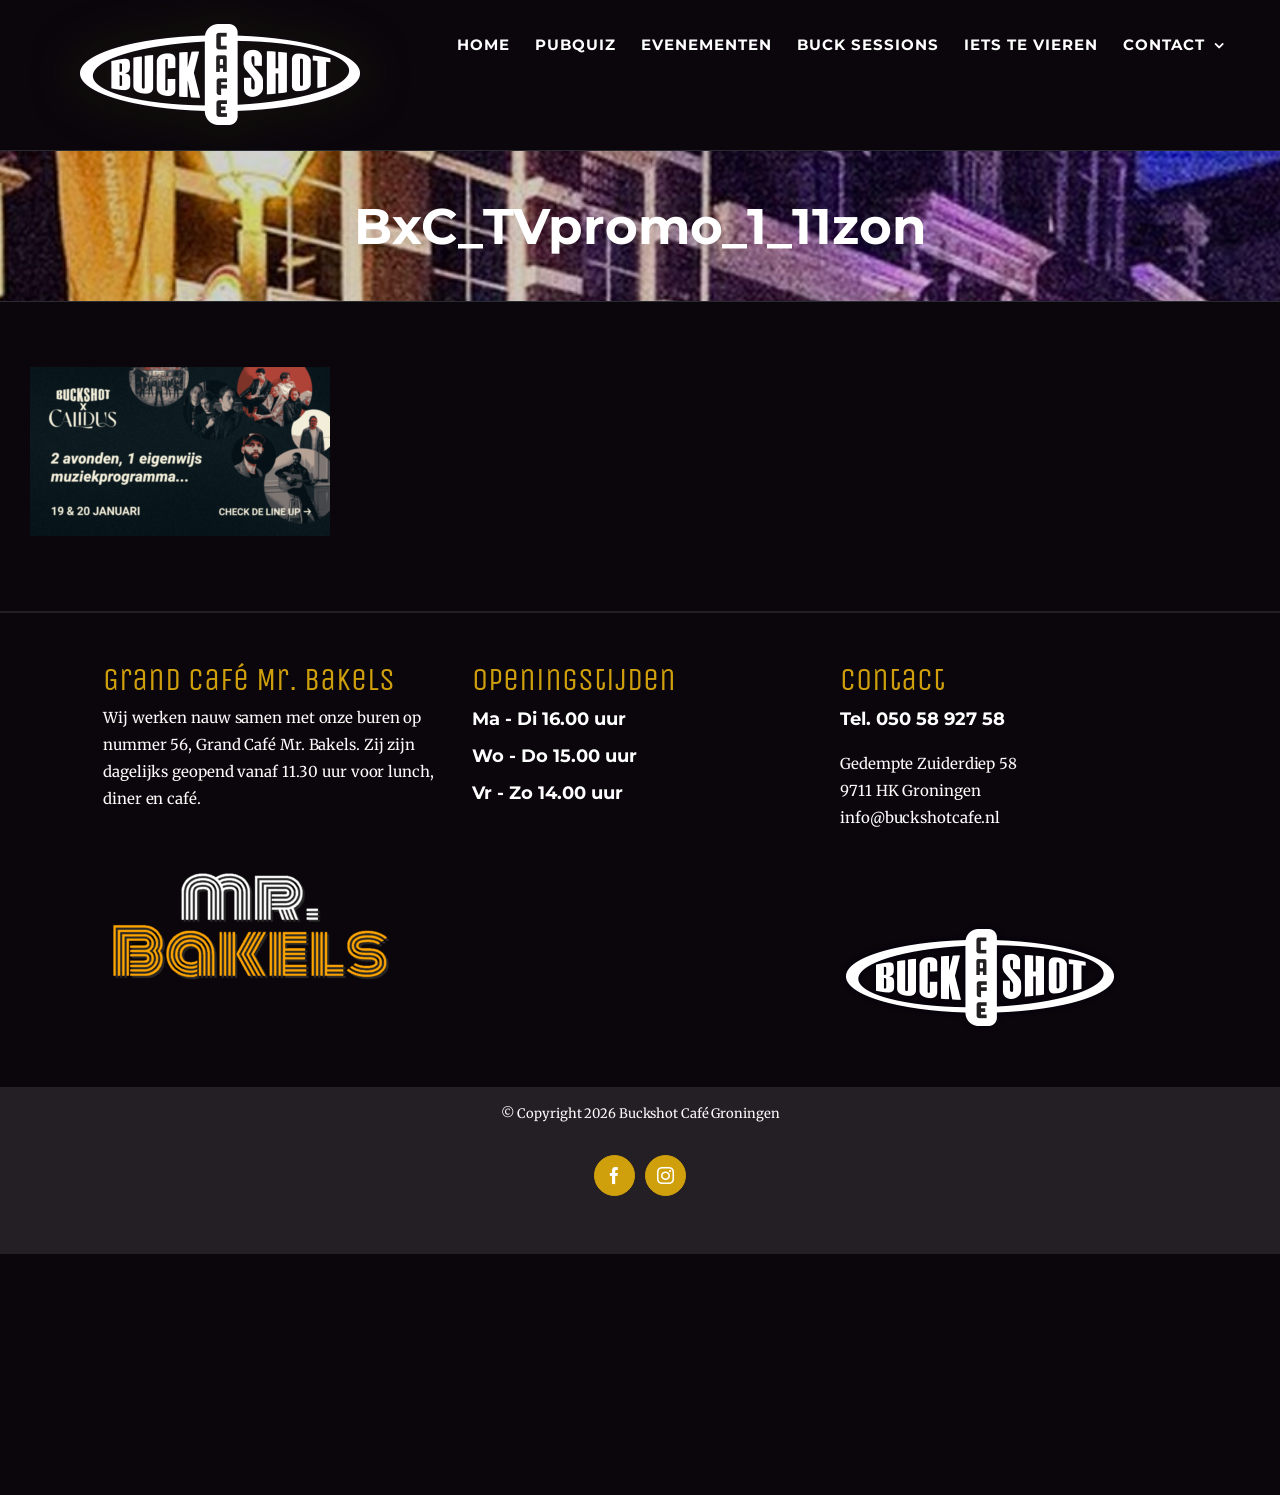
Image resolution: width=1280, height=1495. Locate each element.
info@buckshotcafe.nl (920, 817)
